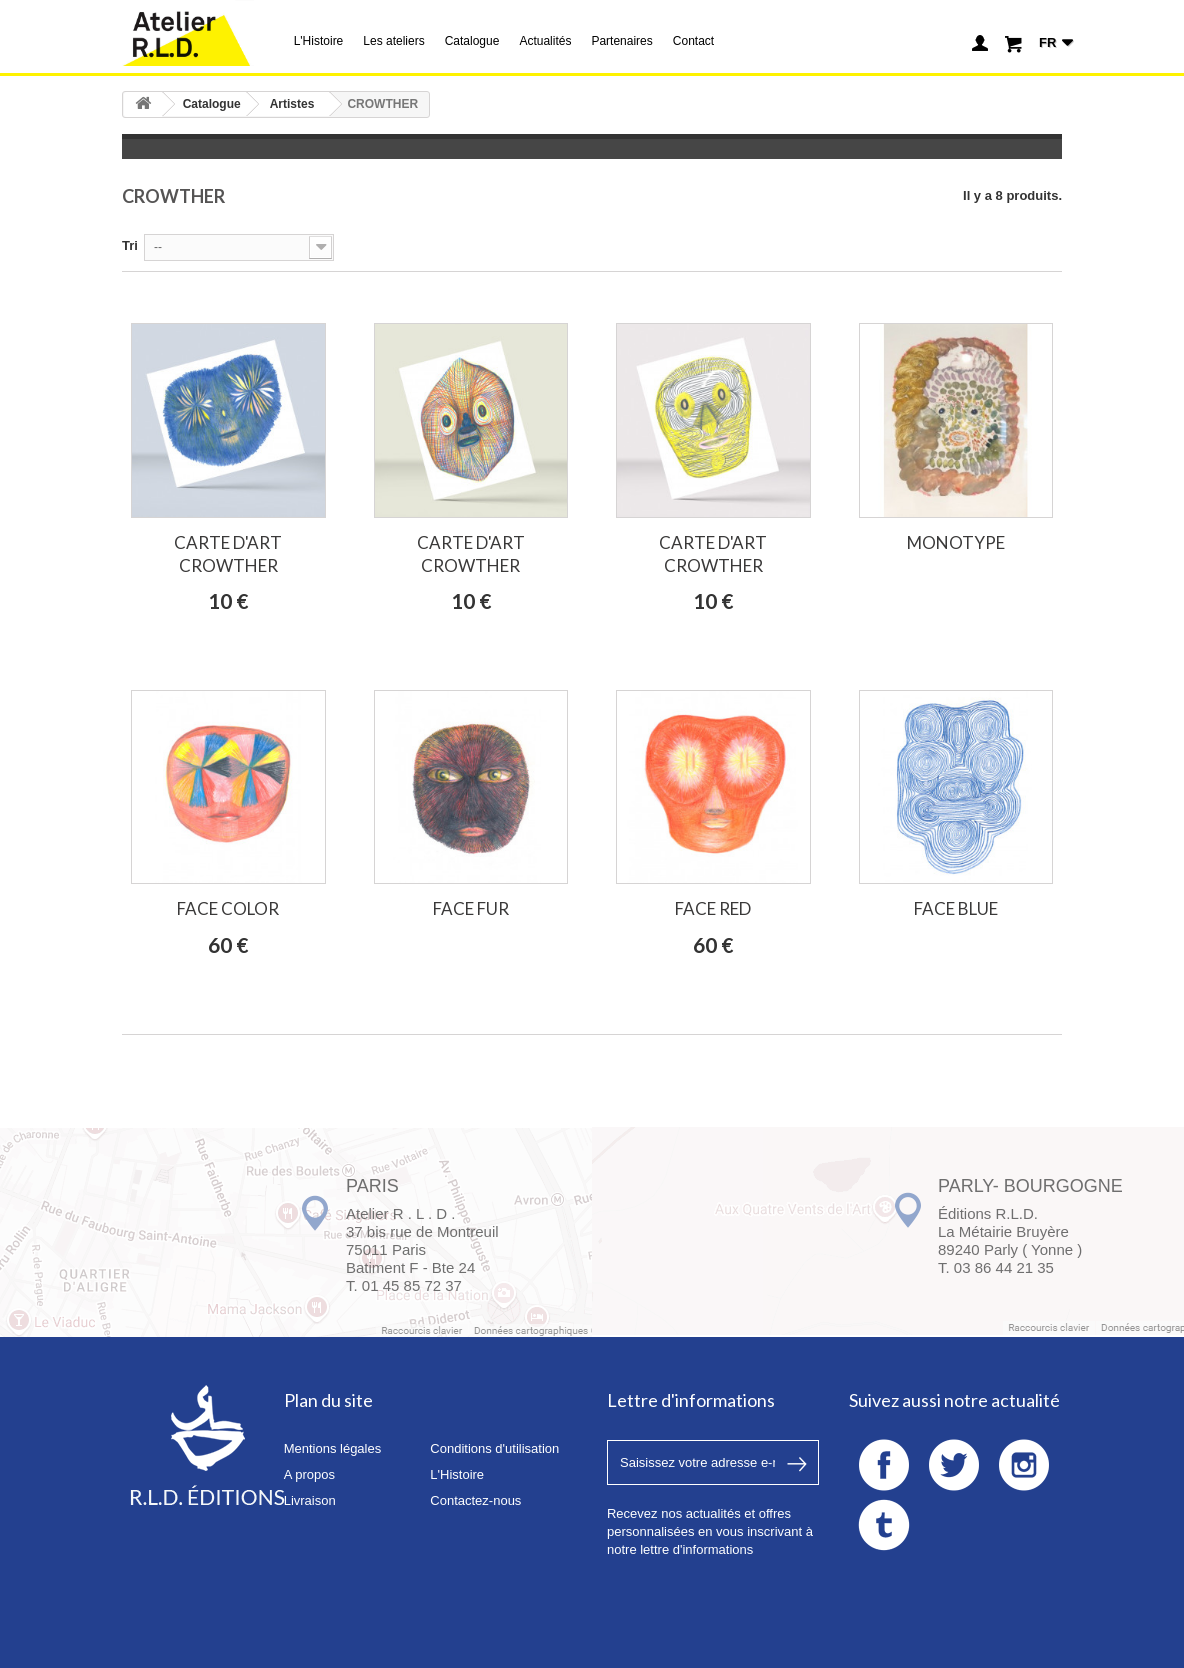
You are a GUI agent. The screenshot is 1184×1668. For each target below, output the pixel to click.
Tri (130, 245)
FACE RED (713, 908)
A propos (309, 1474)
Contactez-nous (475, 1500)
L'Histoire (319, 41)
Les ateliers (393, 41)
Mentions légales (333, 1448)
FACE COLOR (228, 908)
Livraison (310, 1500)
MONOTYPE (956, 542)
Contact (693, 41)
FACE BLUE (956, 908)
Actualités (545, 41)
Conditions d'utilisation (494, 1448)
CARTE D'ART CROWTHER (228, 554)
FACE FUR (471, 908)
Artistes (292, 104)
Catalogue (472, 41)
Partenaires (621, 41)
